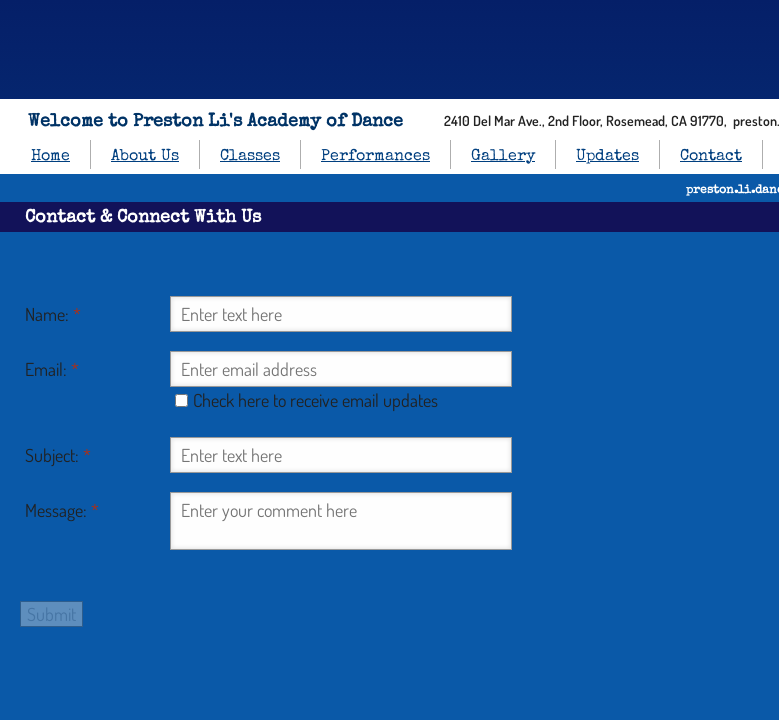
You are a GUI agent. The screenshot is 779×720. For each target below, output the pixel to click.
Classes (250, 157)
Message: (62, 510)
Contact (711, 157)
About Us (145, 157)
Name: (53, 314)
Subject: (58, 455)
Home (50, 157)
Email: (52, 369)
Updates (607, 157)
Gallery (503, 157)
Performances (375, 157)
